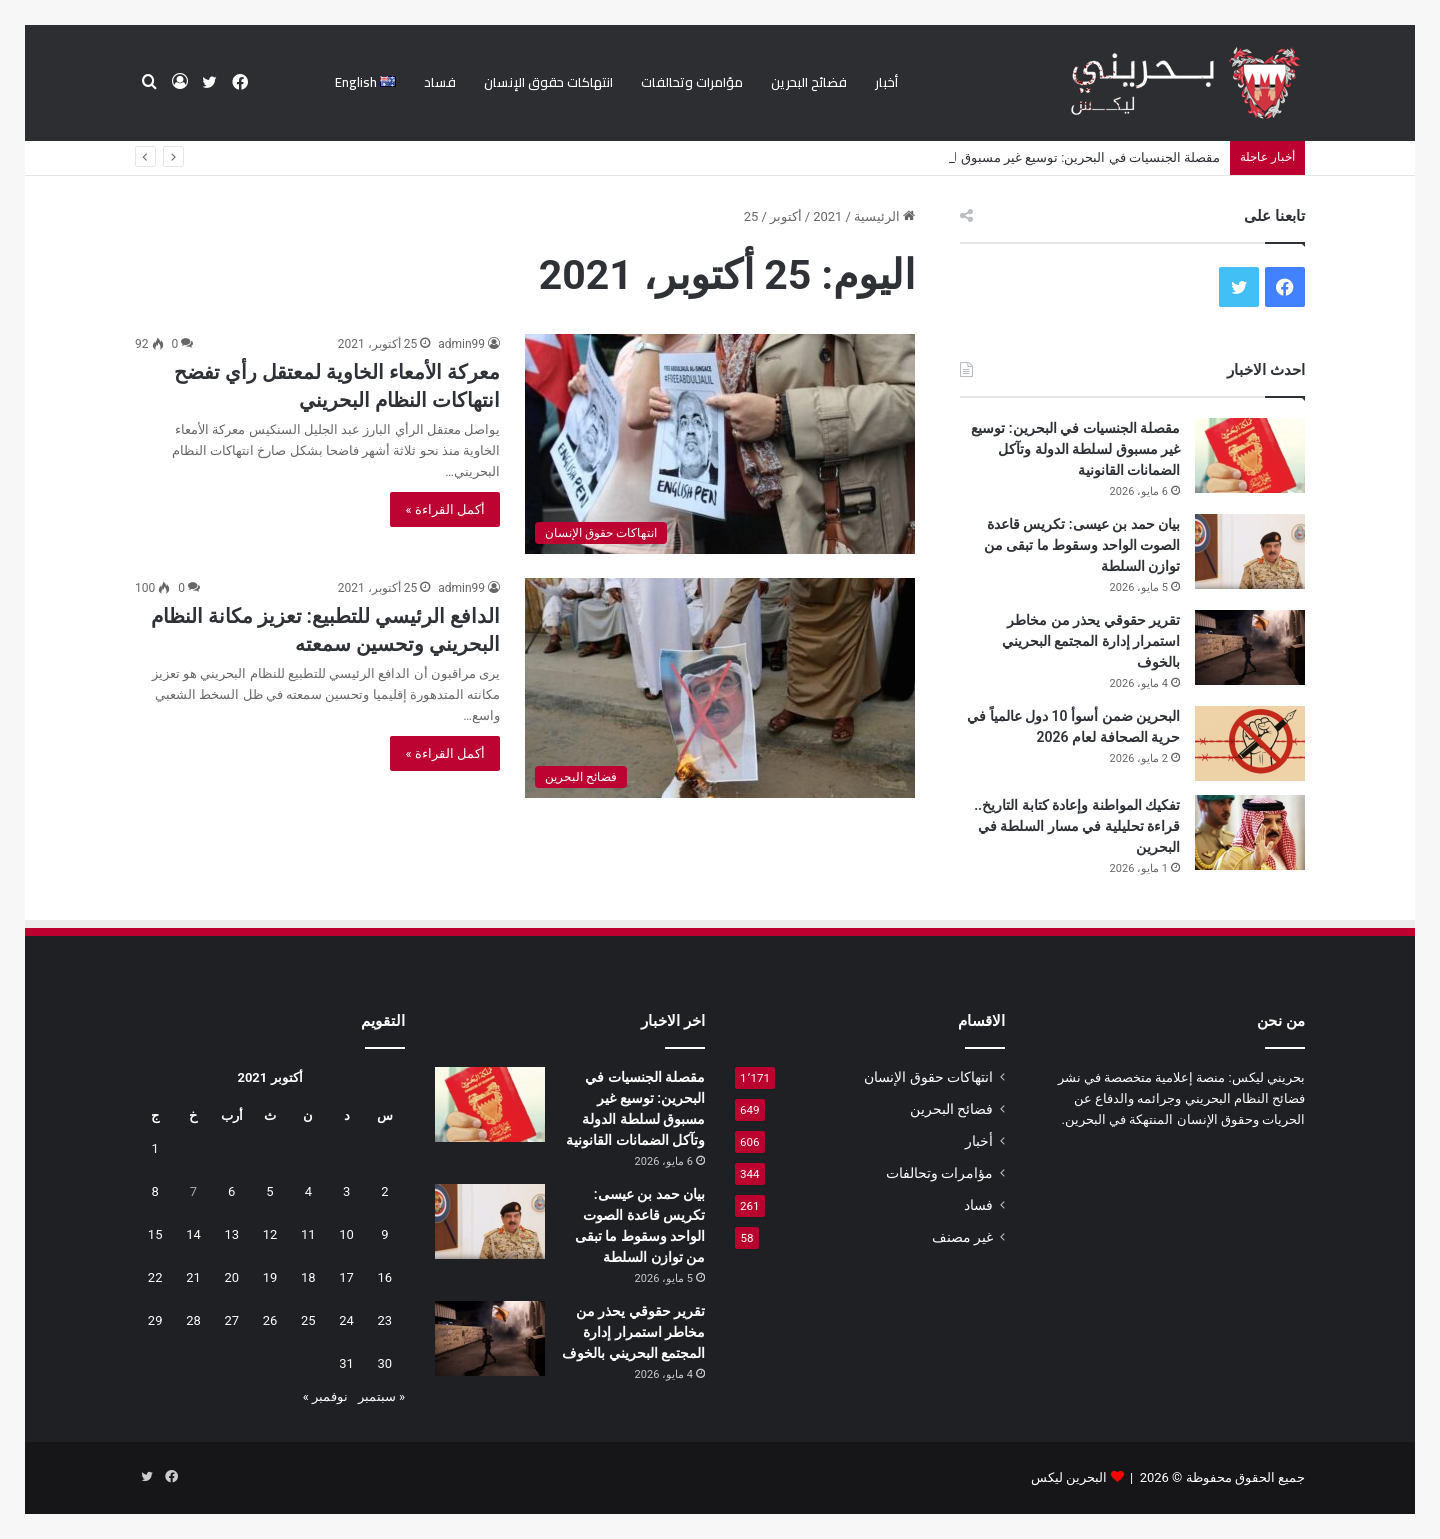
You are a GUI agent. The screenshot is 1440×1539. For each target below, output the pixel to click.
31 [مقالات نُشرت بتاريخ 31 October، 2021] (346, 1363)
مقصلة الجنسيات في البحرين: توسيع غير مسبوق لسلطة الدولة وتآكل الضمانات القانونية (1075, 449)
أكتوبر (786, 216)
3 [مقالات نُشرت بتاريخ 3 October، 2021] (346, 1191)
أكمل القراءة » (445, 509)
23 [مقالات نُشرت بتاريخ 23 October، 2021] (385, 1320)
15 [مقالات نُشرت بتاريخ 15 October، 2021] (155, 1234)
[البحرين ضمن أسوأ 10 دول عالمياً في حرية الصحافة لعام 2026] (1250, 743)
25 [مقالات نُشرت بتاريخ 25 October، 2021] (308, 1320)
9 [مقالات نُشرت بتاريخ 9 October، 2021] (384, 1234)
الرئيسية (884, 216)
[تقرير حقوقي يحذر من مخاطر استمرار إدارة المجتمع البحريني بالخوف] (1250, 647)
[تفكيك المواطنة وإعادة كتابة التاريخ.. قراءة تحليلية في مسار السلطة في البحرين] (1250, 832)
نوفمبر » (325, 1396)
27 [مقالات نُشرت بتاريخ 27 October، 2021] (231, 1320)
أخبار (886, 82)
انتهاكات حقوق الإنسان (548, 82)
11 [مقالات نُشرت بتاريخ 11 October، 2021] (308, 1234)
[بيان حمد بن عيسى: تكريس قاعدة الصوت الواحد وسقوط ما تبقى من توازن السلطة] (1250, 551)
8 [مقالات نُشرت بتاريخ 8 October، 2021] (155, 1191)
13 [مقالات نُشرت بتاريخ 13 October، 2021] (231, 1234)
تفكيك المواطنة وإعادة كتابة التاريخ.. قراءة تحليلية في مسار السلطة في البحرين (1077, 826)
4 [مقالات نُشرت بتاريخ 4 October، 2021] (308, 1191)
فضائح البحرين (809, 82)
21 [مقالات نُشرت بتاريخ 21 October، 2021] (193, 1277)
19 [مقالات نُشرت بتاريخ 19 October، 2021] (270, 1277)
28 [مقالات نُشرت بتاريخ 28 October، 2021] (193, 1320)
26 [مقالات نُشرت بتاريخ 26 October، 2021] (270, 1320)
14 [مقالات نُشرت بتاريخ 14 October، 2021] (193, 1234)
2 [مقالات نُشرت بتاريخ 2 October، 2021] (384, 1191)
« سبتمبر (381, 1396)
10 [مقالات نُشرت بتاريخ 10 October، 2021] (346, 1234)
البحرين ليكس (1069, 1477)
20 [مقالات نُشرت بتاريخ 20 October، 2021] (231, 1277)
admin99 (461, 344)
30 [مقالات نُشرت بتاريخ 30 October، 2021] (385, 1363)
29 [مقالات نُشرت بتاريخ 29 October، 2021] (155, 1320)
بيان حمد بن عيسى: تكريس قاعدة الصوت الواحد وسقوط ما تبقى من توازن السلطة (1082, 545)
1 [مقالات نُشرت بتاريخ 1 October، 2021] (155, 1148)
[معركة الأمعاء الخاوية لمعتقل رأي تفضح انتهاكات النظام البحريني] (720, 444)
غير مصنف (962, 1237)
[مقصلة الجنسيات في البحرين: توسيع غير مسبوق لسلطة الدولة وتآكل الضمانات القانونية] (1250, 455)
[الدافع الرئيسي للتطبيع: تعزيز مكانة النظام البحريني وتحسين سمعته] (720, 688)
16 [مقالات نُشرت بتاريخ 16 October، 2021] (385, 1277)
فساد (440, 82)
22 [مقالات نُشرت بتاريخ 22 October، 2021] (155, 1277)
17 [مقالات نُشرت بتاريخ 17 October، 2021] (346, 1277)
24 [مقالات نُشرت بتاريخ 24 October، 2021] (346, 1320)
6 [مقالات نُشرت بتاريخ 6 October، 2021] (231, 1191)
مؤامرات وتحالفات (692, 82)
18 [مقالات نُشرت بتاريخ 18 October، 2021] (308, 1277)
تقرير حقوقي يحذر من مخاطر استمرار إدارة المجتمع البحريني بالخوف (1091, 641)
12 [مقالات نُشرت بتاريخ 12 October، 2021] (270, 1234)
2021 (827, 216)
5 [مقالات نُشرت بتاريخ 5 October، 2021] (269, 1191)
